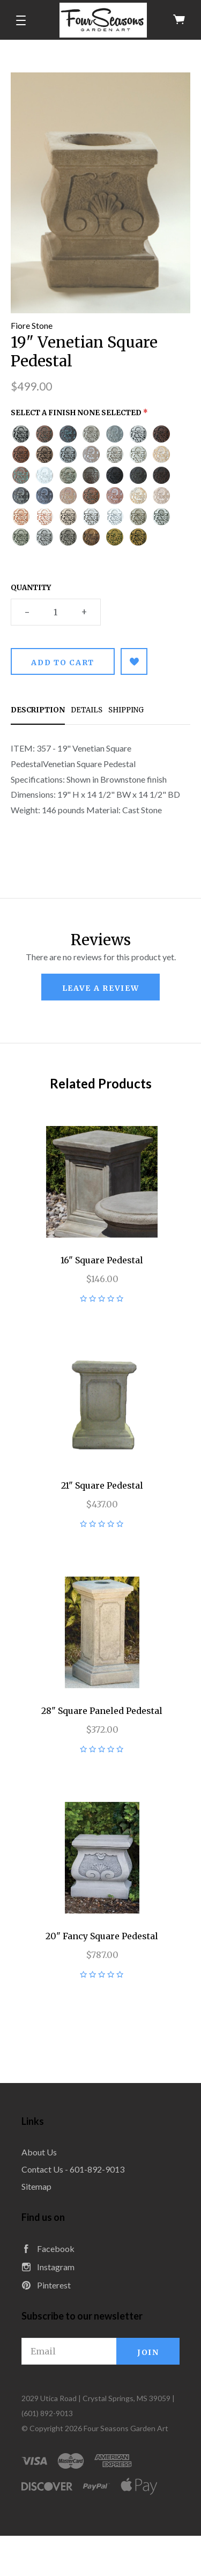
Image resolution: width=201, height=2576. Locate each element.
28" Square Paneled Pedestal (101, 1710)
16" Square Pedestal (102, 1260)
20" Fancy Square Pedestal (102, 1936)
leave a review (100, 988)
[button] (21, 20)
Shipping (126, 710)
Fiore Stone (32, 325)
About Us (39, 2152)
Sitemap (36, 2186)
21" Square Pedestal (102, 1485)
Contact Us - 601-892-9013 (72, 2169)
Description (38, 710)
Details (86, 710)
